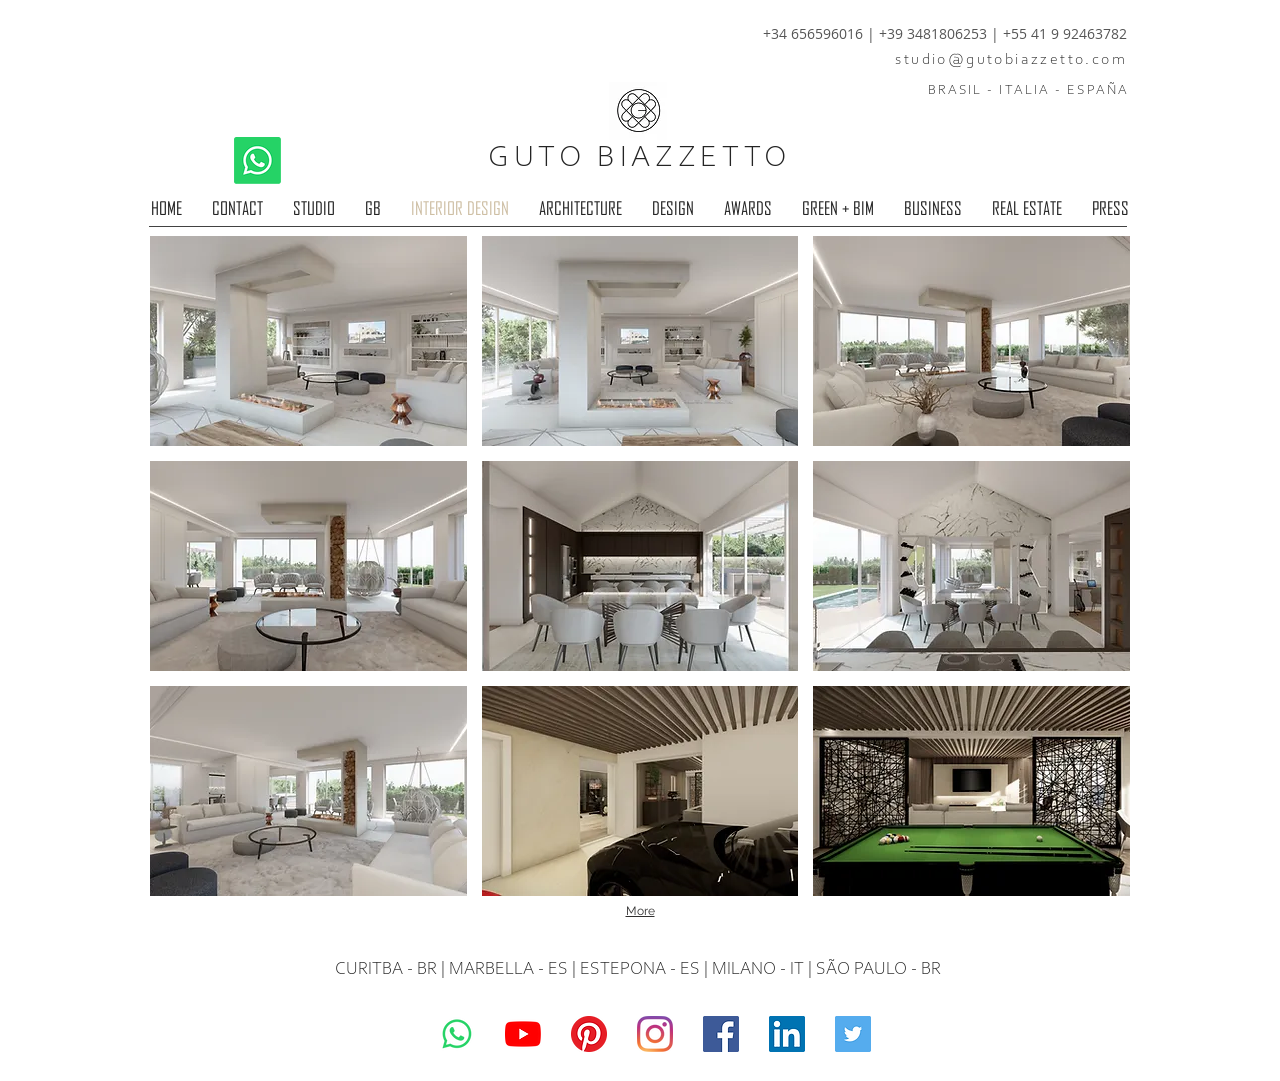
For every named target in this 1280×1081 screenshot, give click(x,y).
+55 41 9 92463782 (1065, 33)
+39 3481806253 (935, 33)
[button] (308, 341)
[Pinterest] (589, 1034)
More (640, 911)
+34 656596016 (813, 33)
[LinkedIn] (787, 1034)
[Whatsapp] (257, 160)
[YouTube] (523, 1034)
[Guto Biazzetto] (655, 1034)
